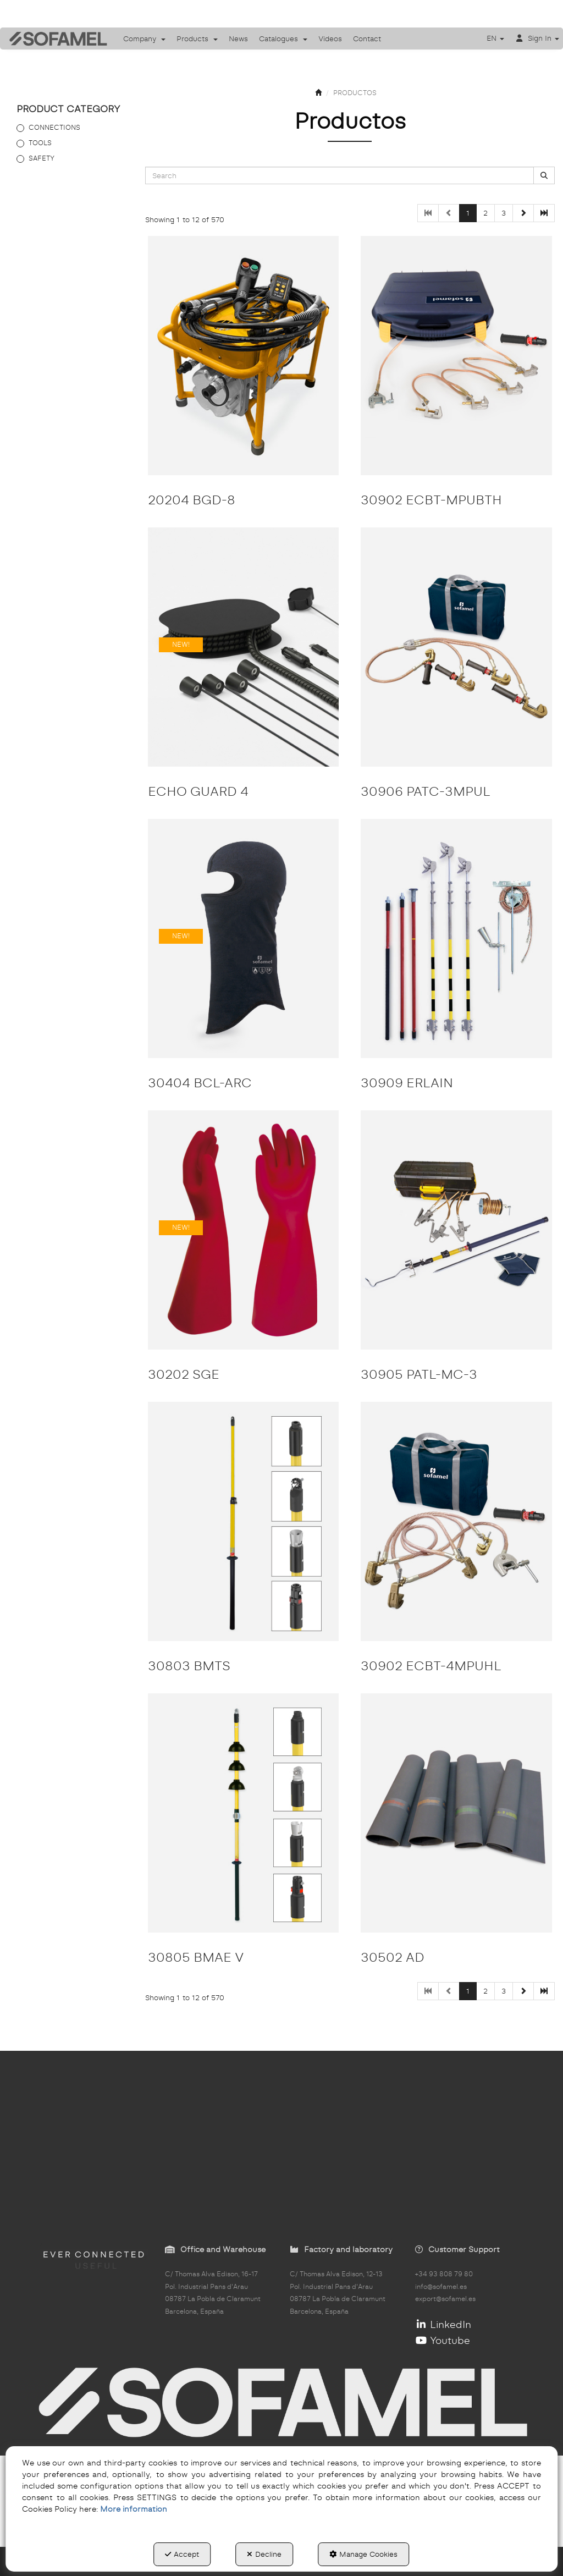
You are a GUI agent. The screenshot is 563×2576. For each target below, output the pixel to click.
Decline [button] (264, 2554)
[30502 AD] (456, 1813)
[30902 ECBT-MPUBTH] (456, 355)
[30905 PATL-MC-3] (456, 1230)
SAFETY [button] (41, 158)
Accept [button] (182, 2554)
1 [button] (468, 212)
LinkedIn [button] (443, 2324)
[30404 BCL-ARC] (243, 938)
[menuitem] (144, 38)
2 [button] (485, 212)
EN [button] (495, 38)
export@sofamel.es (445, 2299)
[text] (339, 175)
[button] (54, 38)
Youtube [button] (443, 2340)
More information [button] (133, 2509)
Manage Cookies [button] (363, 2554)
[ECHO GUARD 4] (243, 647)
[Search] (544, 176)
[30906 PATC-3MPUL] (456, 647)
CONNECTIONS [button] (54, 127)
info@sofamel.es (441, 2287)
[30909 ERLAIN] (456, 938)
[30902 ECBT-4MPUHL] (456, 1521)
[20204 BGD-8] (243, 355)
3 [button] (503, 212)
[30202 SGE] (243, 1230)
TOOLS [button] (40, 143)
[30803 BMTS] (243, 1521)
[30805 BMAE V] (243, 1813)
